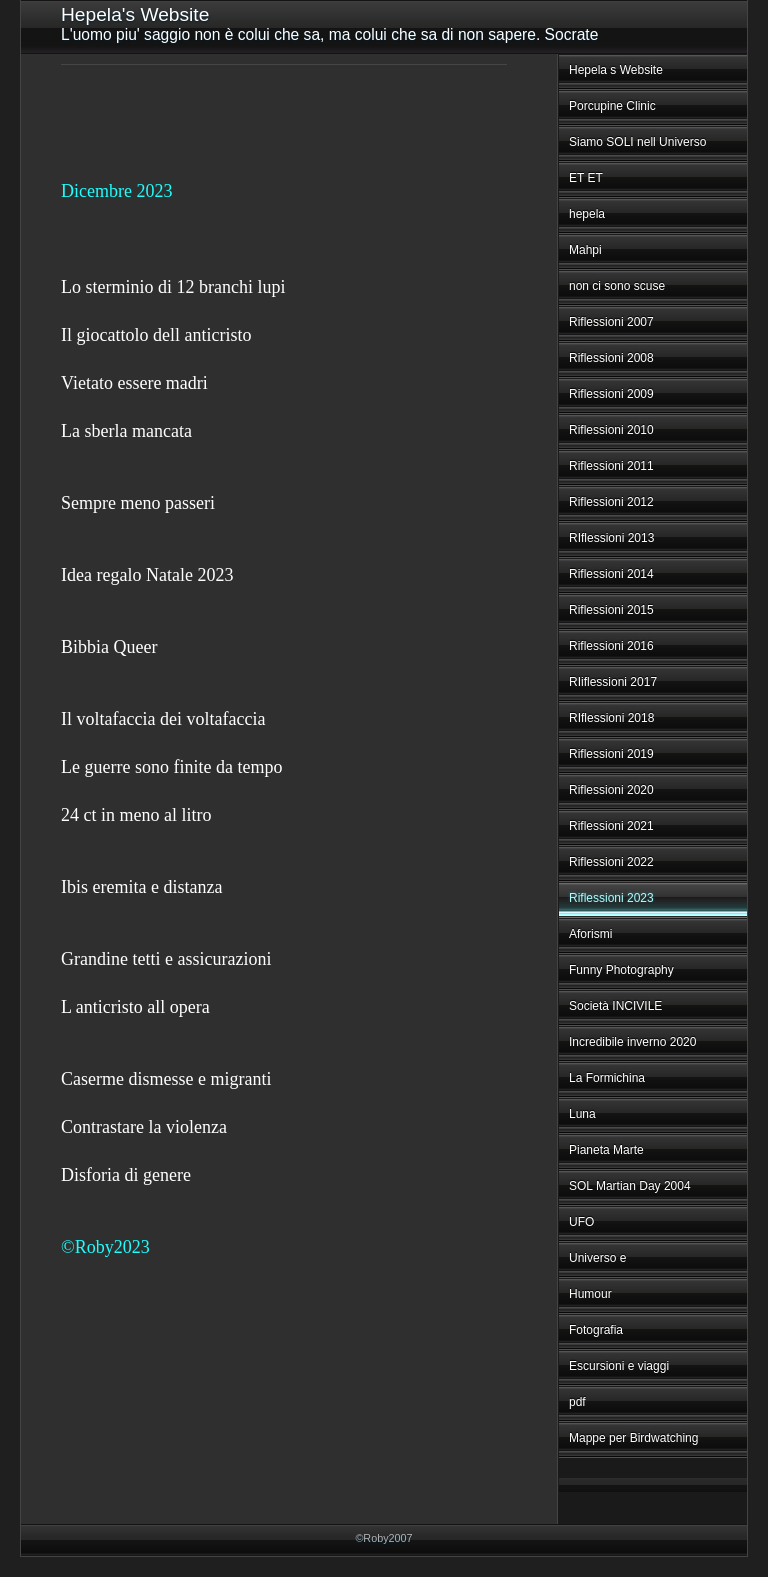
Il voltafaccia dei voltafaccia (163, 719)
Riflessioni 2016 (611, 646)
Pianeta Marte (606, 1150)
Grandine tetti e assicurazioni (166, 959)
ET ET (586, 178)
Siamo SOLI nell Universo (637, 142)
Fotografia (596, 1330)
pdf (577, 1402)
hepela (587, 214)
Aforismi (590, 934)
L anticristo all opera (135, 1007)
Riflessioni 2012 (611, 502)
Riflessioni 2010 (611, 430)
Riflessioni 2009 (611, 394)
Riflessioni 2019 (611, 754)
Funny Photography (621, 970)
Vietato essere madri (134, 383)
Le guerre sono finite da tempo (171, 767)
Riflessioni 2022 (611, 862)
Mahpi (585, 250)
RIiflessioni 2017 (613, 682)
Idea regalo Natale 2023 (147, 575)
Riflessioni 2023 (611, 898)
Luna (582, 1114)
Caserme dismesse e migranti (166, 1079)
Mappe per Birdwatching (633, 1438)
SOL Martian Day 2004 (630, 1186)
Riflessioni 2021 (611, 826)
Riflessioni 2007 (611, 322)
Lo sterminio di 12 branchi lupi (173, 287)
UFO (581, 1222)
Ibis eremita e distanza (141, 887)
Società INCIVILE (615, 1006)
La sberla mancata (126, 431)
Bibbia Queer (109, 647)
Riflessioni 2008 (611, 358)
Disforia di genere (126, 1175)
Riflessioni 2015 (611, 610)
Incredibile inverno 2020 (632, 1042)
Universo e (597, 1258)
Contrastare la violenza (144, 1127)
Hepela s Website (616, 70)
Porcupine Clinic (612, 106)
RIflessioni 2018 (611, 718)
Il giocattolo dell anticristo (156, 335)
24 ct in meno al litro (136, 815)
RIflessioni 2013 (611, 538)
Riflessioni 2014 (611, 574)
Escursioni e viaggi (619, 1366)
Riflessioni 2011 (611, 466)
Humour (590, 1294)
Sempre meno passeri (138, 503)
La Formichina (607, 1078)
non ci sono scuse (617, 286)
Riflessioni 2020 (611, 790)
